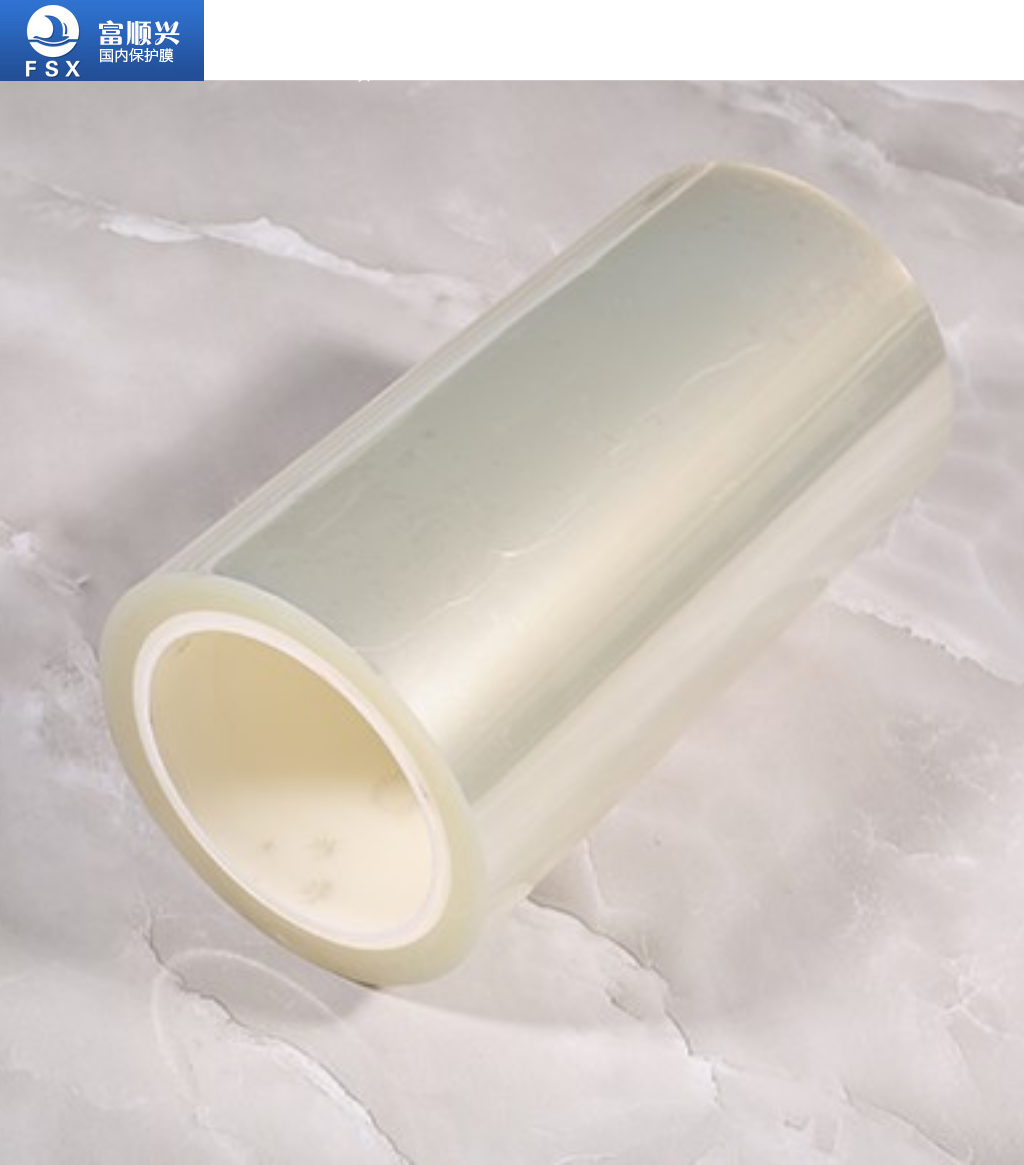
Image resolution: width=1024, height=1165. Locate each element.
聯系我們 (988, 33)
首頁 (258, 20)
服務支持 (780, 33)
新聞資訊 (884, 33)
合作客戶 (676, 33)
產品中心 (468, 33)
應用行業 (572, 33)
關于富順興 (364, 40)
